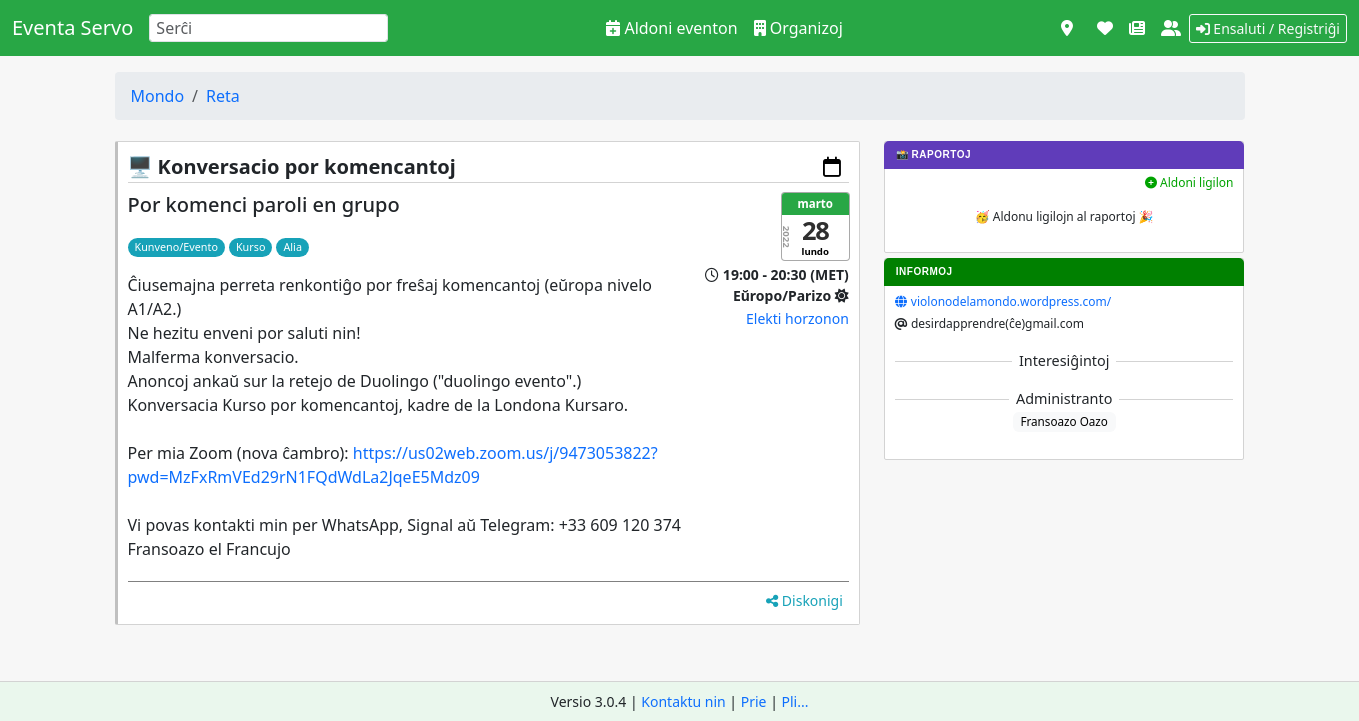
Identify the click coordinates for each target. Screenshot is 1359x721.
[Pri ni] (1171, 28)
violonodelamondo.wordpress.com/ (1011, 301)
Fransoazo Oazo (1064, 421)
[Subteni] (1105, 28)
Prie (754, 701)
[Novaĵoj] (1137, 28)
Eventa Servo (72, 27)
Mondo (158, 96)
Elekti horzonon (797, 318)
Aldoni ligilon (1189, 182)
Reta (223, 96)
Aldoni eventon (671, 28)
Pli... (795, 701)
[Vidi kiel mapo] (1067, 28)
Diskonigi (804, 600)
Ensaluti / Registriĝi (1268, 28)
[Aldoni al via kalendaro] (832, 167)
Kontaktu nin (683, 701)
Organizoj (798, 28)
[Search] (268, 28)
